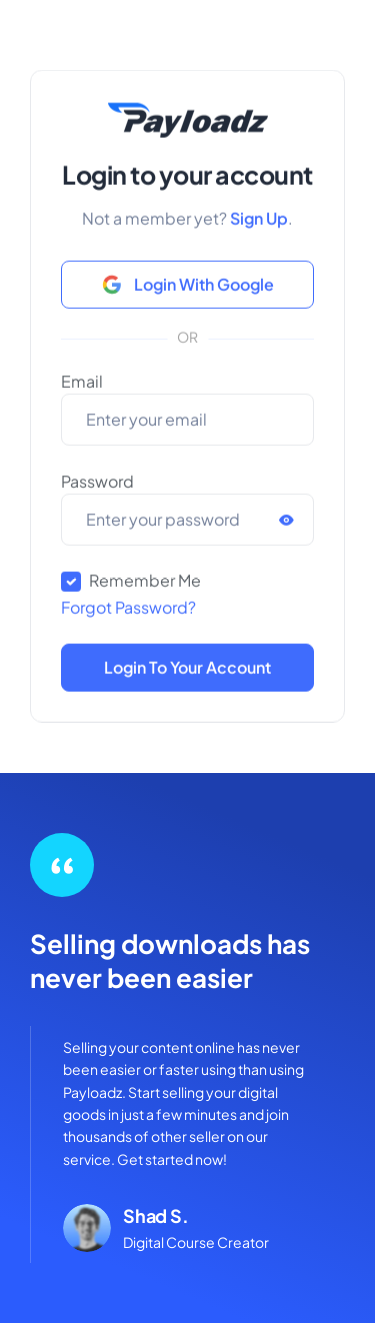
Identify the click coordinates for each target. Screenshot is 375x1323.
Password (97, 489)
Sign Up (259, 226)
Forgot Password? (128, 615)
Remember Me (145, 588)
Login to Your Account (187, 675)
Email (82, 389)
